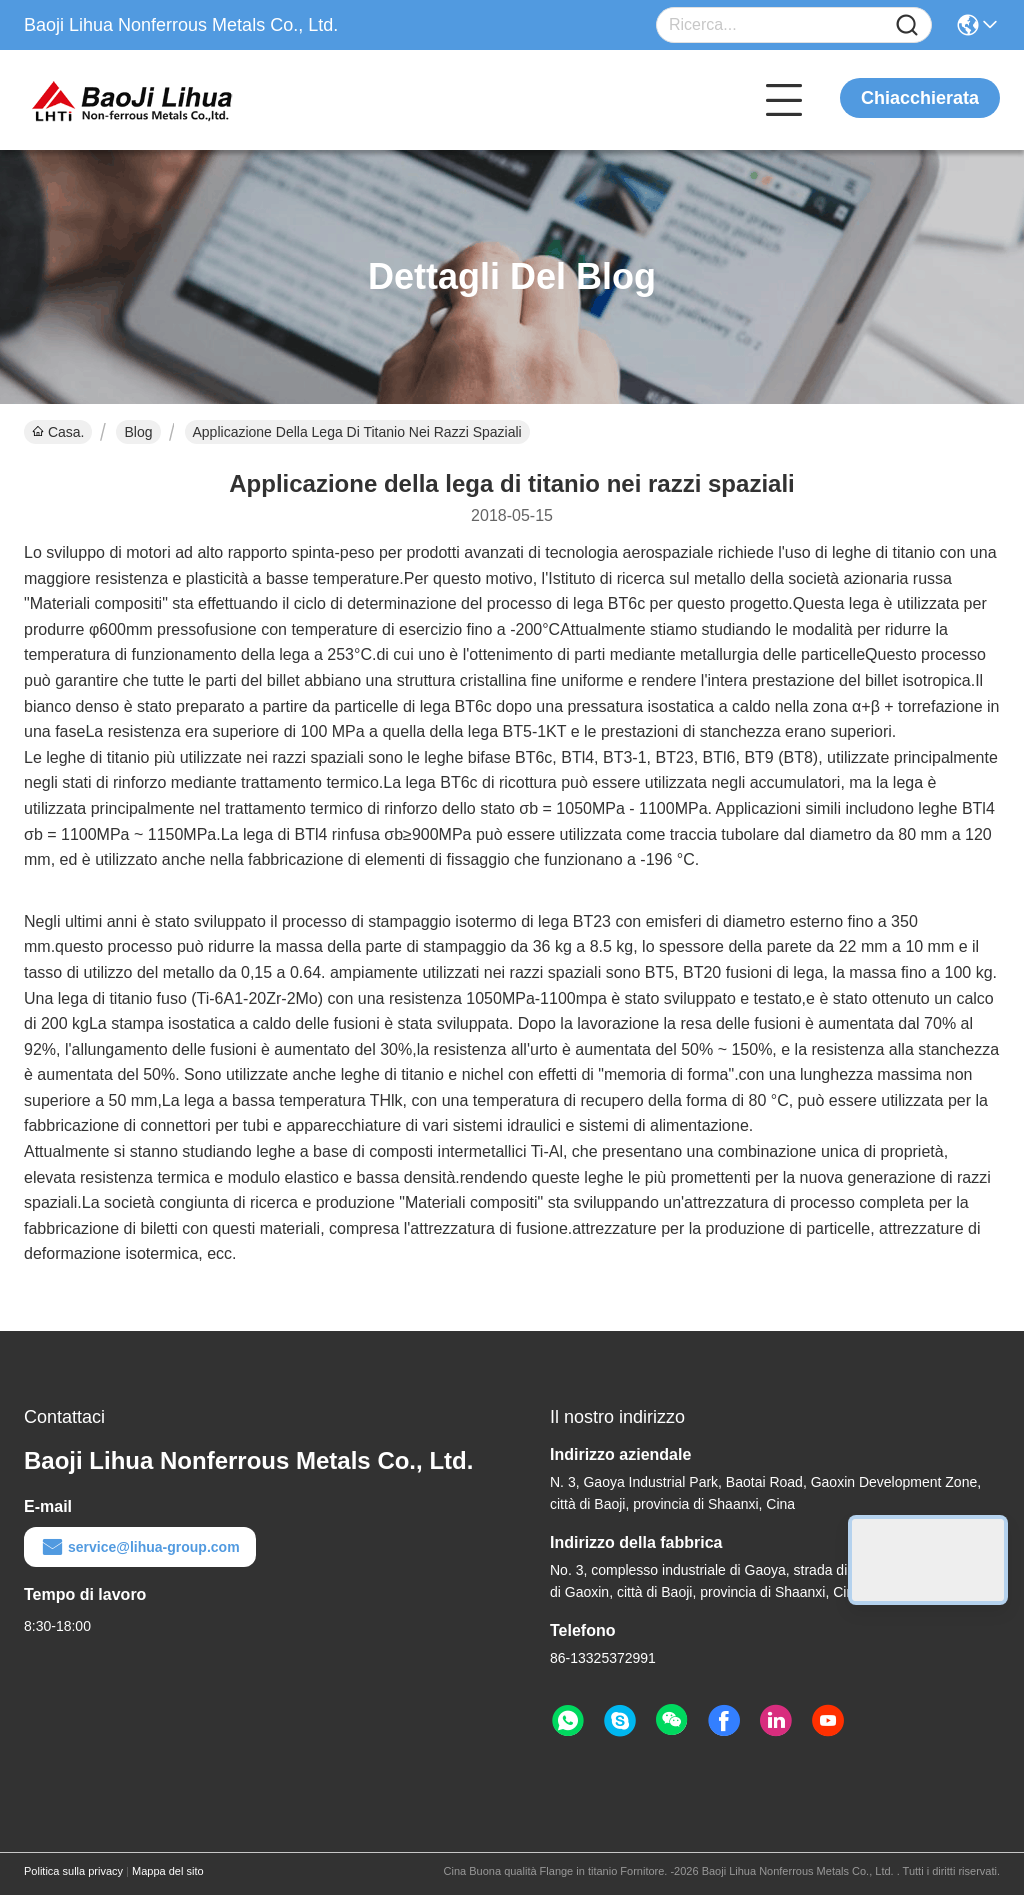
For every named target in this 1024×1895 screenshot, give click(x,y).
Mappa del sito (168, 1871)
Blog (138, 432)
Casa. (58, 432)
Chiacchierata (920, 98)
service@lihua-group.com (140, 1547)
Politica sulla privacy (73, 1871)
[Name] (907, 25)
